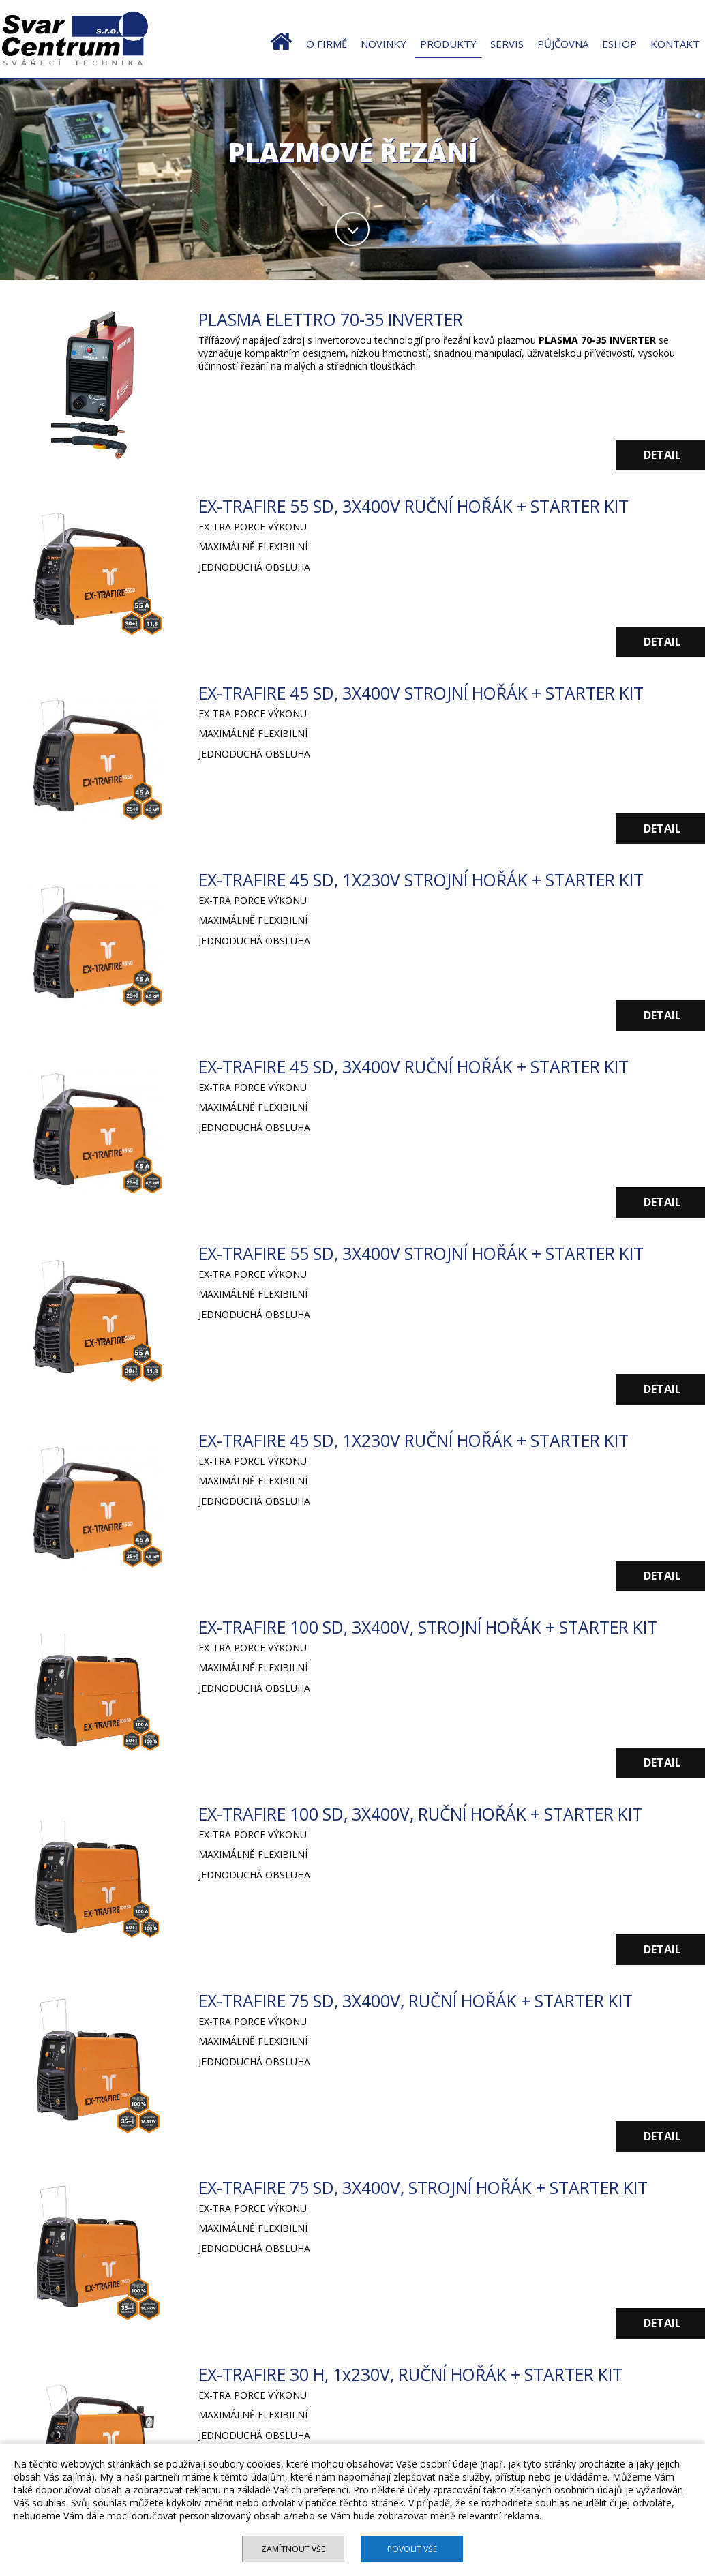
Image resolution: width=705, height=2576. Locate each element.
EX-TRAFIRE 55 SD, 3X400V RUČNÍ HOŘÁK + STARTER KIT (419, 506)
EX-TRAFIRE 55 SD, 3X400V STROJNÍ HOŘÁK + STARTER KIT (426, 1253)
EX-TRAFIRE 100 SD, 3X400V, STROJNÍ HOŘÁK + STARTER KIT (433, 1626)
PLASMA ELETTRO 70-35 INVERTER (334, 319)
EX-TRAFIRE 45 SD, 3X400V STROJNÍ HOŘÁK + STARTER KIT (426, 692)
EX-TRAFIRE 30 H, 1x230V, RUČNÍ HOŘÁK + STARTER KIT (416, 2374)
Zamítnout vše (292, 2549)
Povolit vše (413, 2549)
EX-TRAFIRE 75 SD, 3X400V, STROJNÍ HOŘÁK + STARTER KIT (428, 2187)
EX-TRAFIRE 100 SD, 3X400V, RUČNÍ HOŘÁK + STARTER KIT (426, 1813)
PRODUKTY (448, 43)
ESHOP (619, 43)
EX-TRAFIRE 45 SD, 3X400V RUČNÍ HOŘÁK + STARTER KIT (419, 1066)
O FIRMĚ (326, 43)
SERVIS (507, 43)
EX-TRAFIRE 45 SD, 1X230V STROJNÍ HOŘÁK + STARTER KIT (426, 879)
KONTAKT (675, 43)
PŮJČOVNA (562, 43)
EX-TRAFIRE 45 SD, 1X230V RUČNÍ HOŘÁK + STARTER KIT (419, 1440)
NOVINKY (383, 43)
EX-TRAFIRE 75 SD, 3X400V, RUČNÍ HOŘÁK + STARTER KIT (421, 2000)
